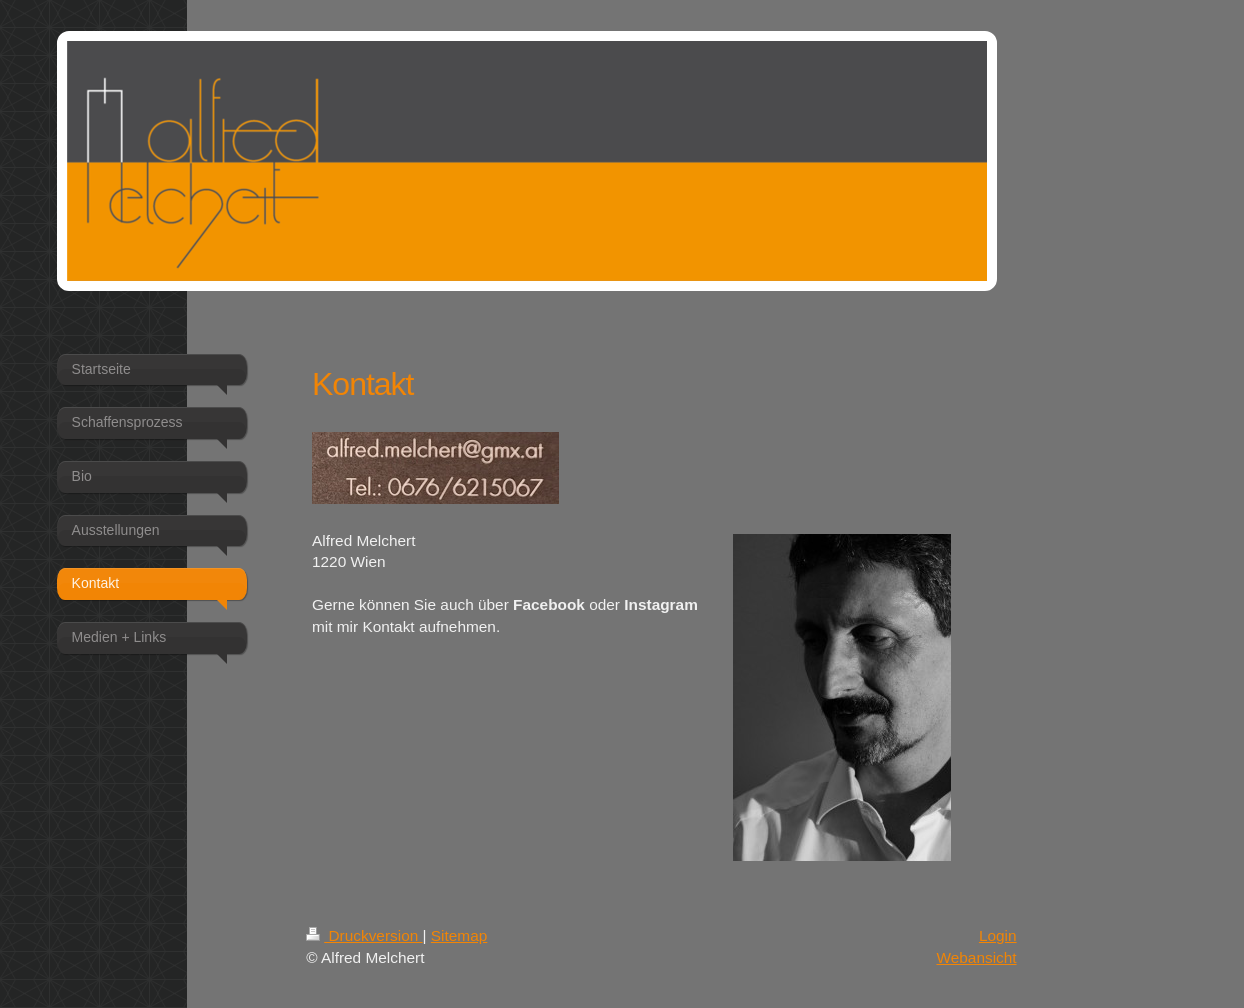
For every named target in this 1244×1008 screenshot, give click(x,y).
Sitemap (459, 935)
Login (998, 935)
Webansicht (976, 957)
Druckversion (364, 935)
